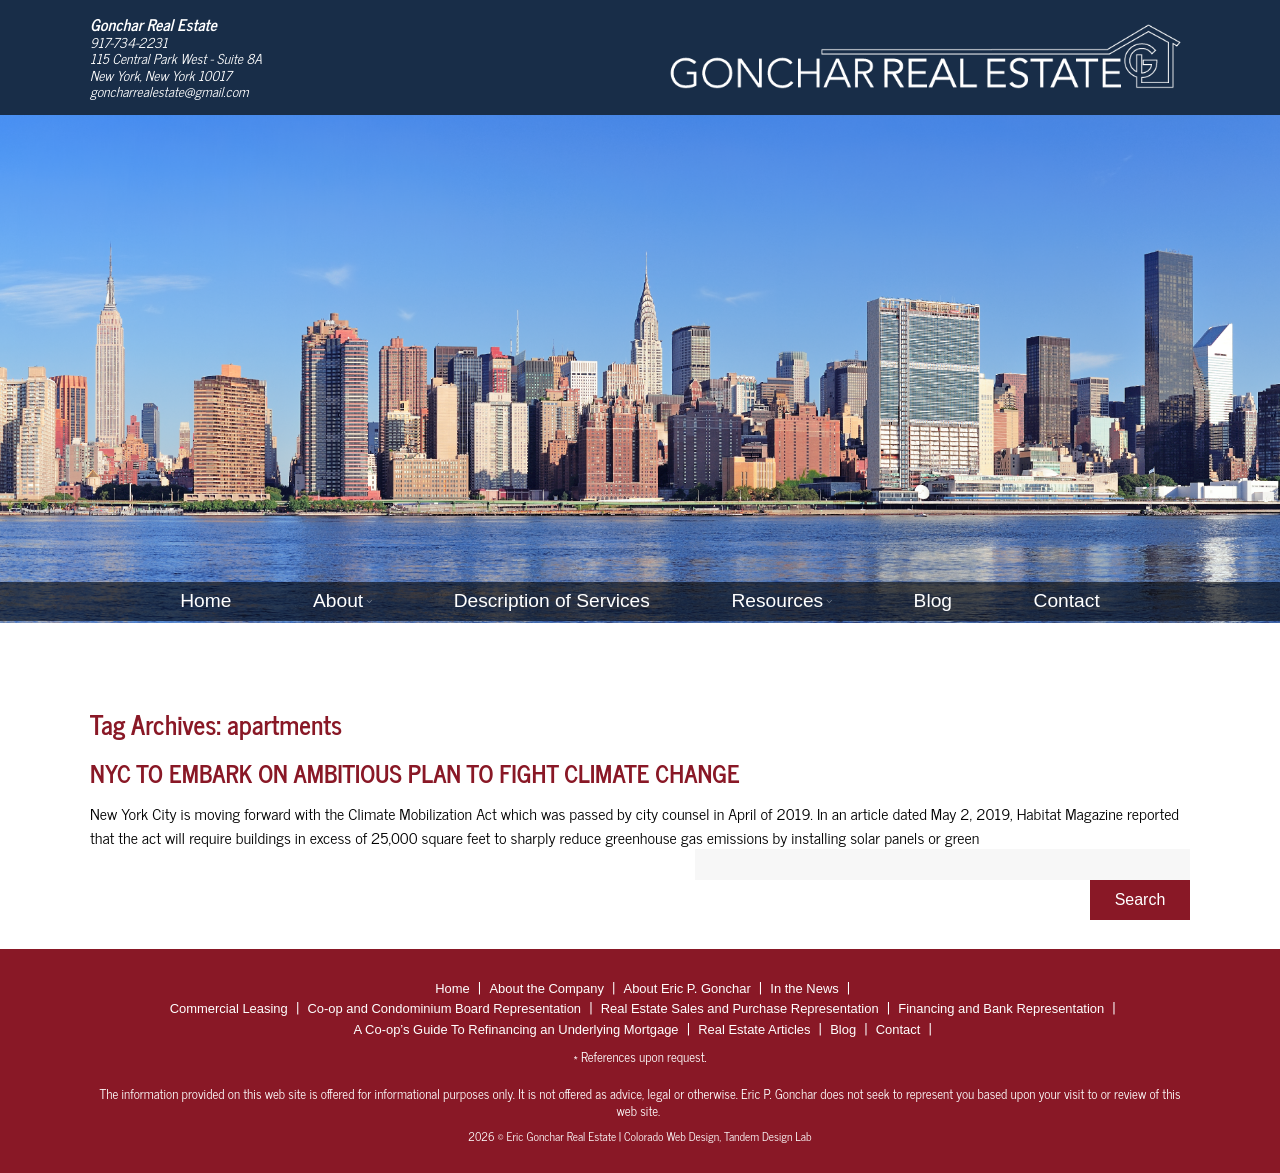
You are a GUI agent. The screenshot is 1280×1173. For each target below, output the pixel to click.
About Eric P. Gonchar (687, 988)
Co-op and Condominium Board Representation (444, 1008)
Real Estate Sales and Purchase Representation (740, 1008)
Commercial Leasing (229, 1008)
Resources (777, 600)
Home (205, 600)
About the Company (546, 988)
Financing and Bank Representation (1001, 1008)
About (338, 600)
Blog (933, 600)
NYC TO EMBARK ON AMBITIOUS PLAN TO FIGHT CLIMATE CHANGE (415, 772)
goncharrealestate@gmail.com (169, 91)
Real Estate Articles (754, 1029)
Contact (1067, 600)
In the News (804, 988)
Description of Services (552, 600)
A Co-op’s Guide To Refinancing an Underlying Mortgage (516, 1029)
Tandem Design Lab (768, 1136)
